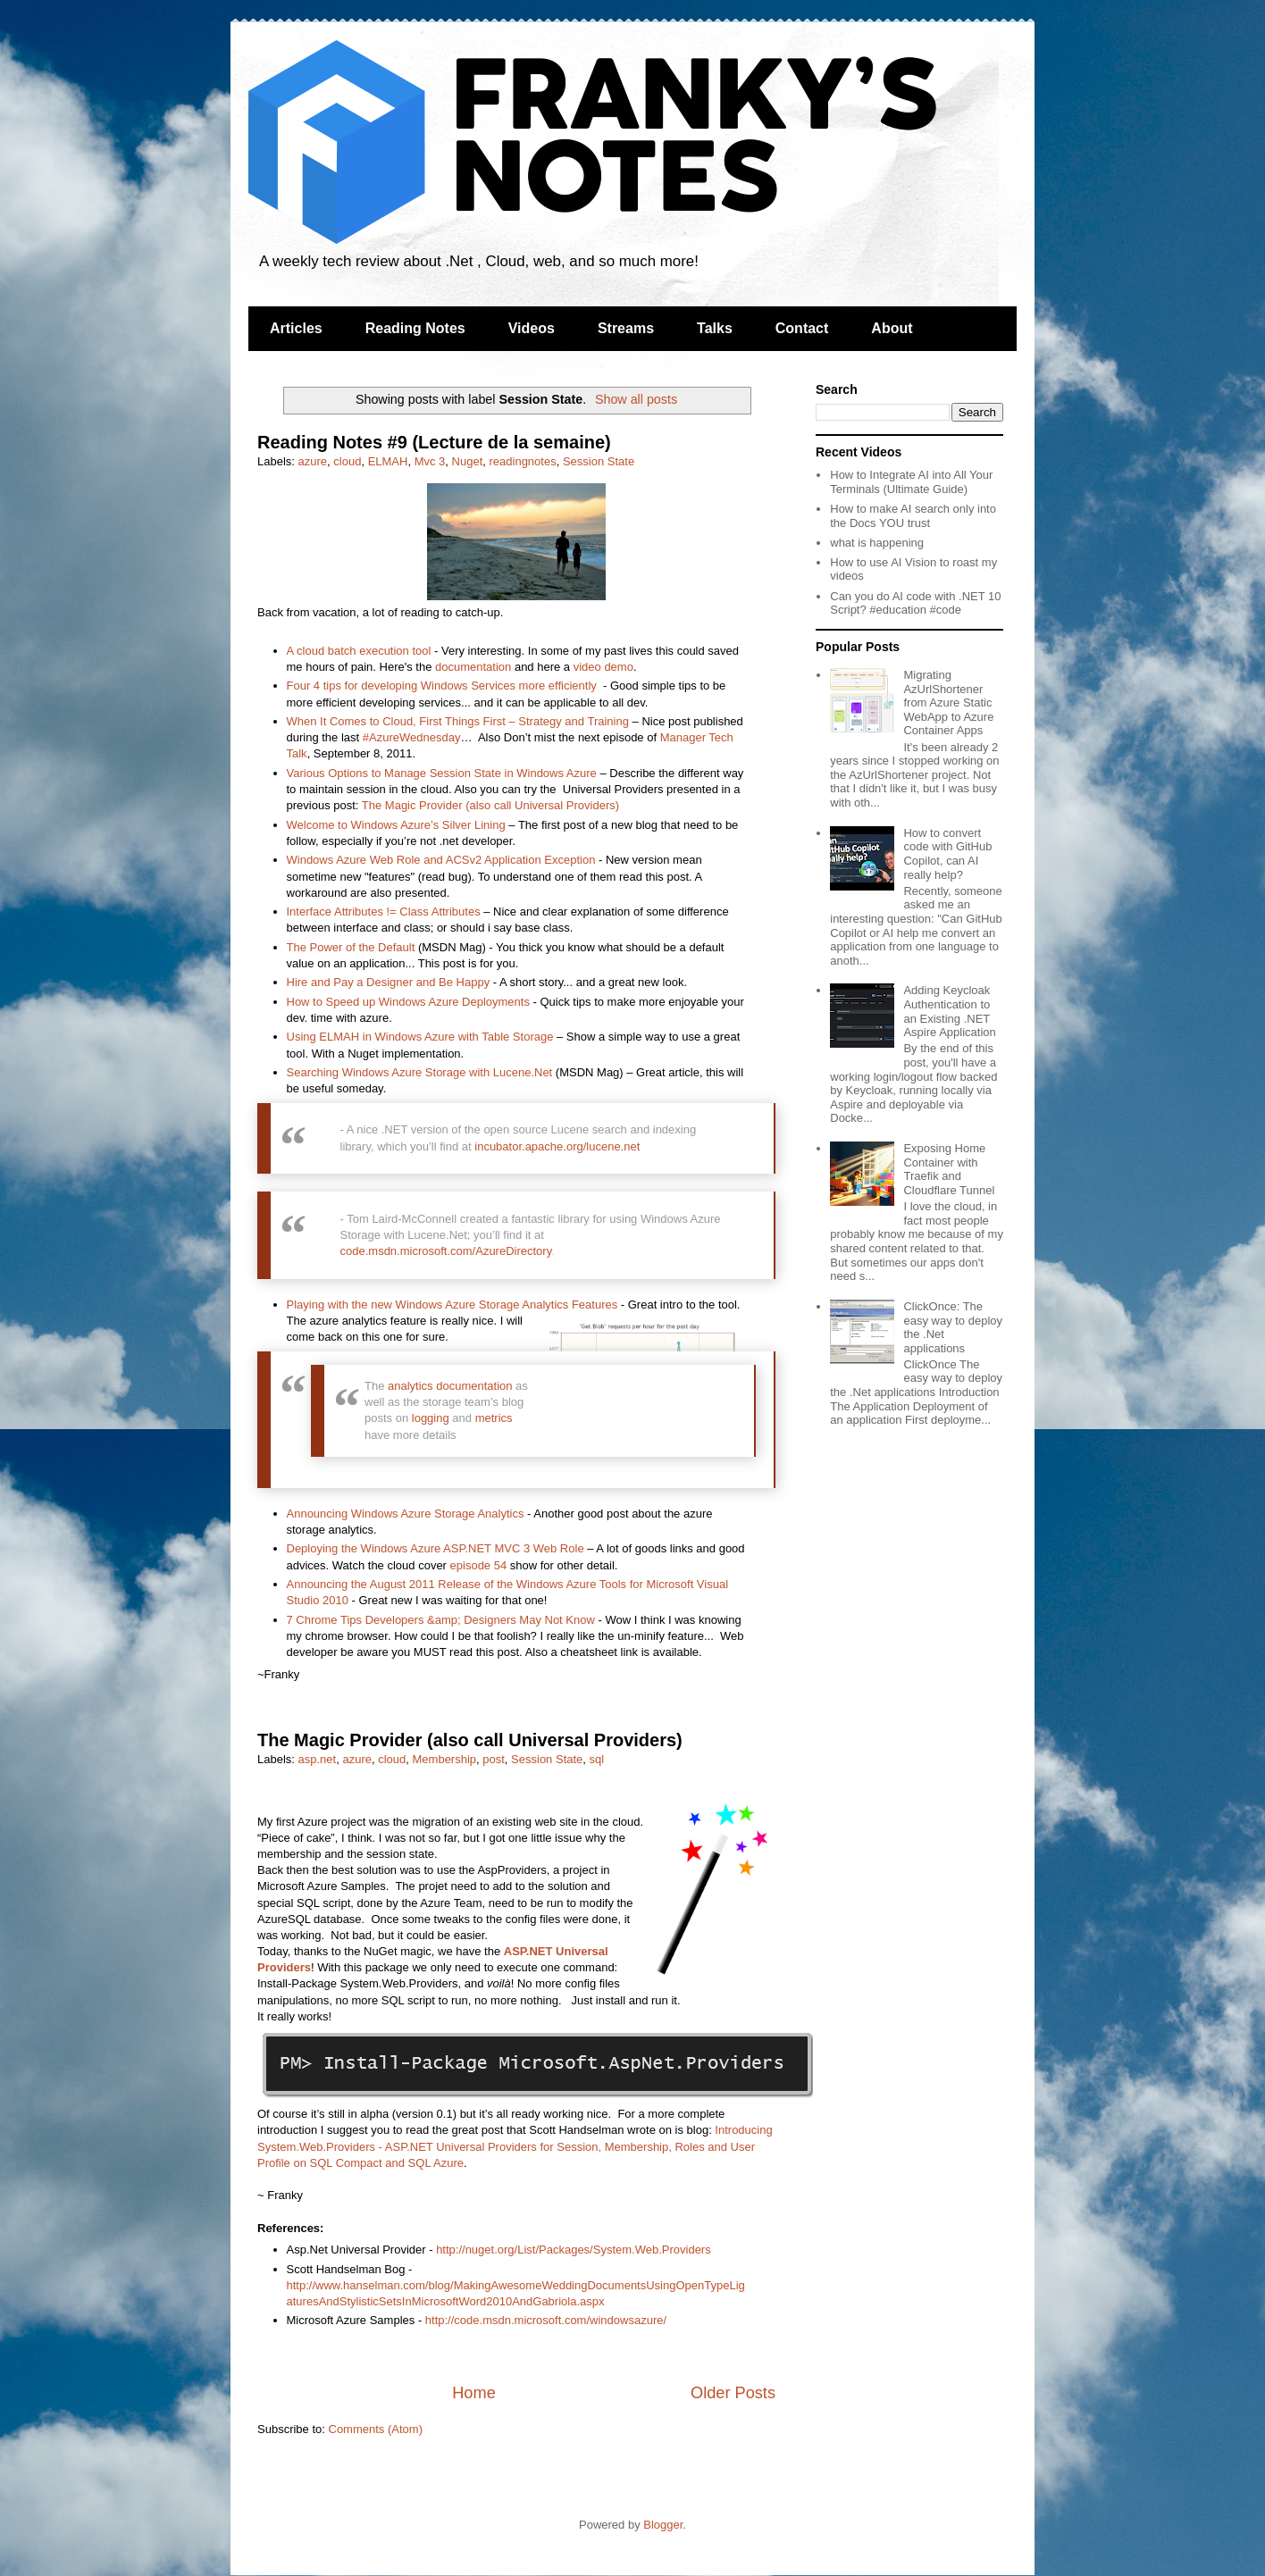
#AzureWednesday (412, 737)
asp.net (317, 1759)
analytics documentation (450, 1386)
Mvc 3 (430, 461)
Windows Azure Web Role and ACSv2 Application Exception (441, 859)
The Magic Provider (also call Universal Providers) (490, 805)
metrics (494, 1418)
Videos (531, 328)
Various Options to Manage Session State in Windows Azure (442, 773)
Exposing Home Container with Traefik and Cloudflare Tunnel (948, 1169)
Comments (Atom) (376, 2429)
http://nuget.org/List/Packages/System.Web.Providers (573, 2249)
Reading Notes (415, 328)
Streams (626, 328)
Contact (802, 328)
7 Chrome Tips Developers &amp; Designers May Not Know (441, 1620)
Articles (296, 328)
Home (474, 2393)
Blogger (663, 2524)
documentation (473, 666)
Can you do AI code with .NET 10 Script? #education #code (915, 603)
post (493, 1759)
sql (597, 1759)
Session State (598, 461)
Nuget (467, 461)
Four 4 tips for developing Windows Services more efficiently (442, 685)
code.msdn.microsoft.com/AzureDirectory (446, 1251)
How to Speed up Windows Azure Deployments (408, 1001)
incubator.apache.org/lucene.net (557, 1146)
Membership (445, 1759)
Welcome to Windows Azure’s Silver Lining (396, 825)
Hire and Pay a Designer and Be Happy (388, 982)
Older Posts (733, 2393)
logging (430, 1418)
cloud (347, 461)
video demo (603, 666)
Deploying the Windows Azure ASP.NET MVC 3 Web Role (435, 1548)
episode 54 (478, 1565)
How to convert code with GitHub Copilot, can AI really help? (947, 854)
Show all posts (636, 399)
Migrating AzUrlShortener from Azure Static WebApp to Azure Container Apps (948, 702)
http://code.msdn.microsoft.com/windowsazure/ (545, 2320)
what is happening (877, 542)
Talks (715, 328)
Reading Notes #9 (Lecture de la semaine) (434, 442)
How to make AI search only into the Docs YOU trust (913, 516)
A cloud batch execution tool (359, 650)
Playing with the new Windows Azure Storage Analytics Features (452, 1304)
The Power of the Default (351, 947)
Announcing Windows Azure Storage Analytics (405, 1513)
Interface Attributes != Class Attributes (384, 911)
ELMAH (388, 461)
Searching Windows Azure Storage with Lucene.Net (420, 1072)
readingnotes (523, 461)
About (891, 328)
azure (313, 461)
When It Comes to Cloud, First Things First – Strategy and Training (458, 721)
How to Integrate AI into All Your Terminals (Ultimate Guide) (911, 482)
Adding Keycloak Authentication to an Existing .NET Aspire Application (949, 1011)
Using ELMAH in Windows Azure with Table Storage (420, 1036)
